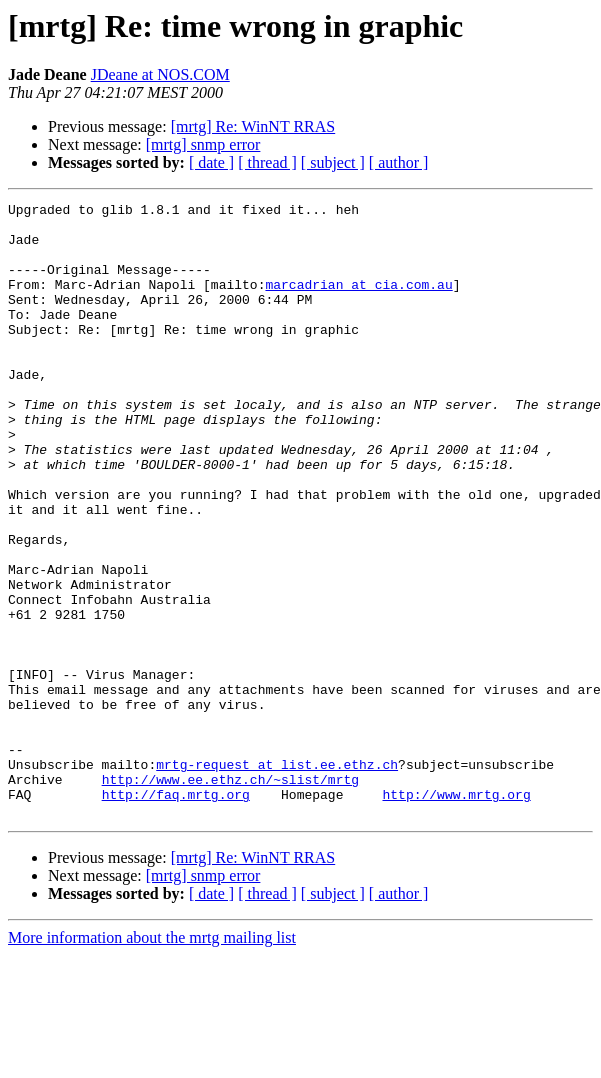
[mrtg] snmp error (203, 144)
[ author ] (399, 162)
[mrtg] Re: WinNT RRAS (253, 126)
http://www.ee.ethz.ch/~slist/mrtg (230, 896)
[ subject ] (333, 162)
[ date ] (211, 162)
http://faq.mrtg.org (176, 914)
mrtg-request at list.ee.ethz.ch (277, 878)
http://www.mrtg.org (456, 914)
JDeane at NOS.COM (160, 74)
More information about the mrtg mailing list (152, 1060)
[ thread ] (267, 162)
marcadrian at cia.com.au (358, 302)
